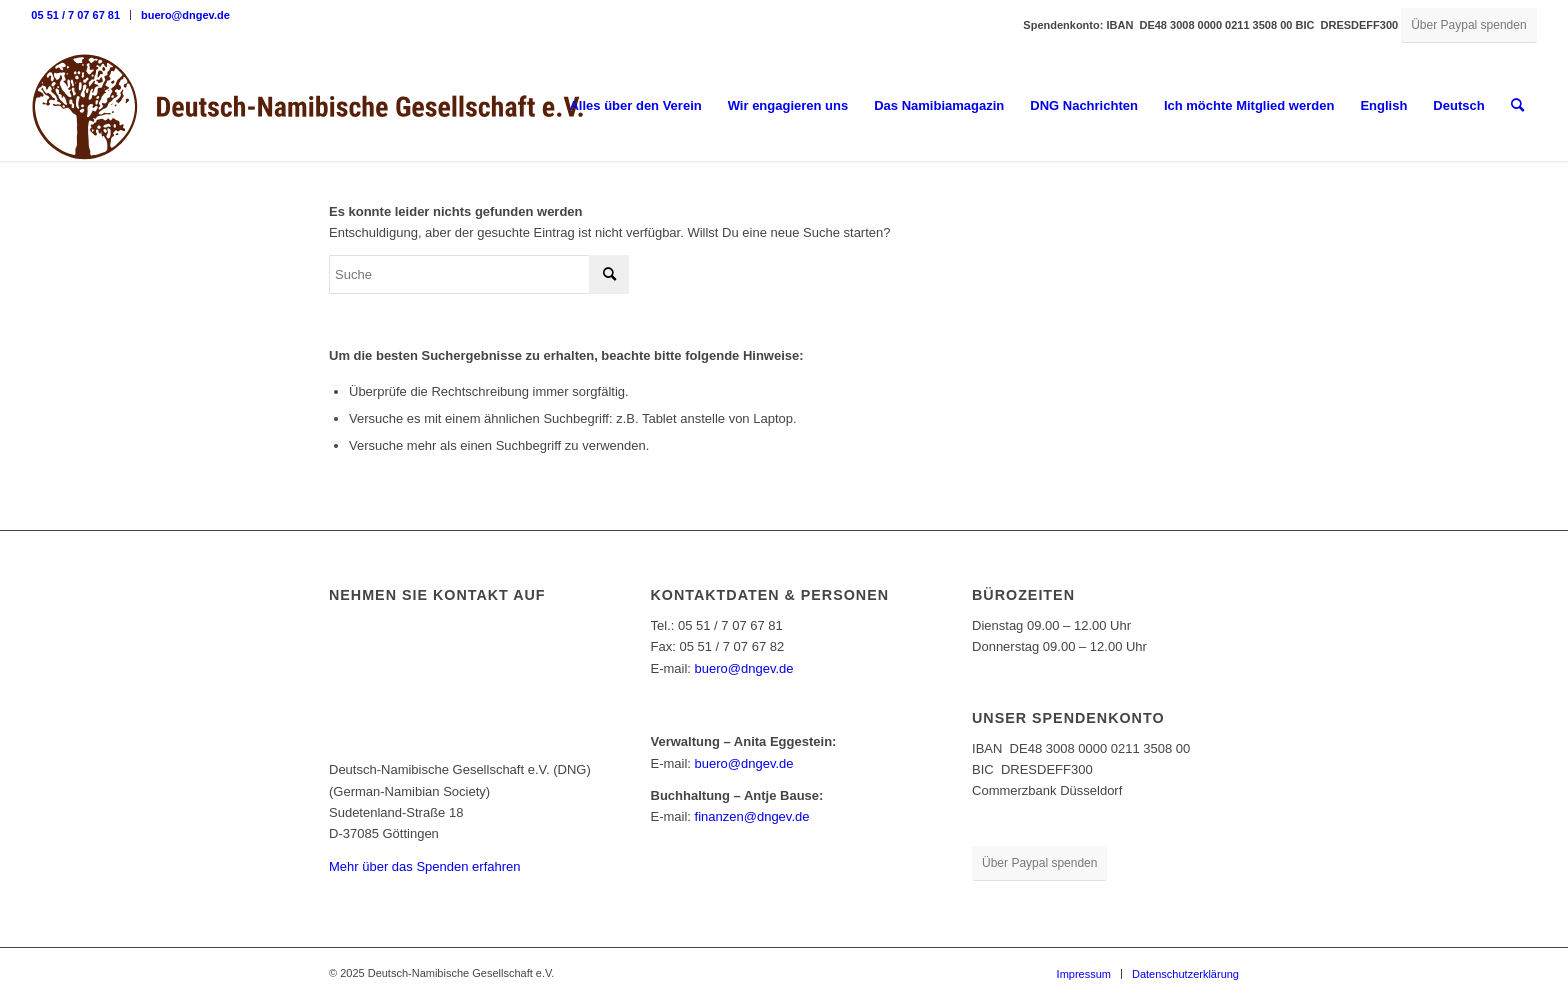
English (1383, 105)
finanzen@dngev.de (752, 816)
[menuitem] (81, 15)
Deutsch (1458, 105)
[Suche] (1517, 106)
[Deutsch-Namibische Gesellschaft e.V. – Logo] (308, 106)
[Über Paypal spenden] (1468, 25)
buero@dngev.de (185, 15)
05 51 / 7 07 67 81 (75, 15)
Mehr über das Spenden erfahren (425, 866)
